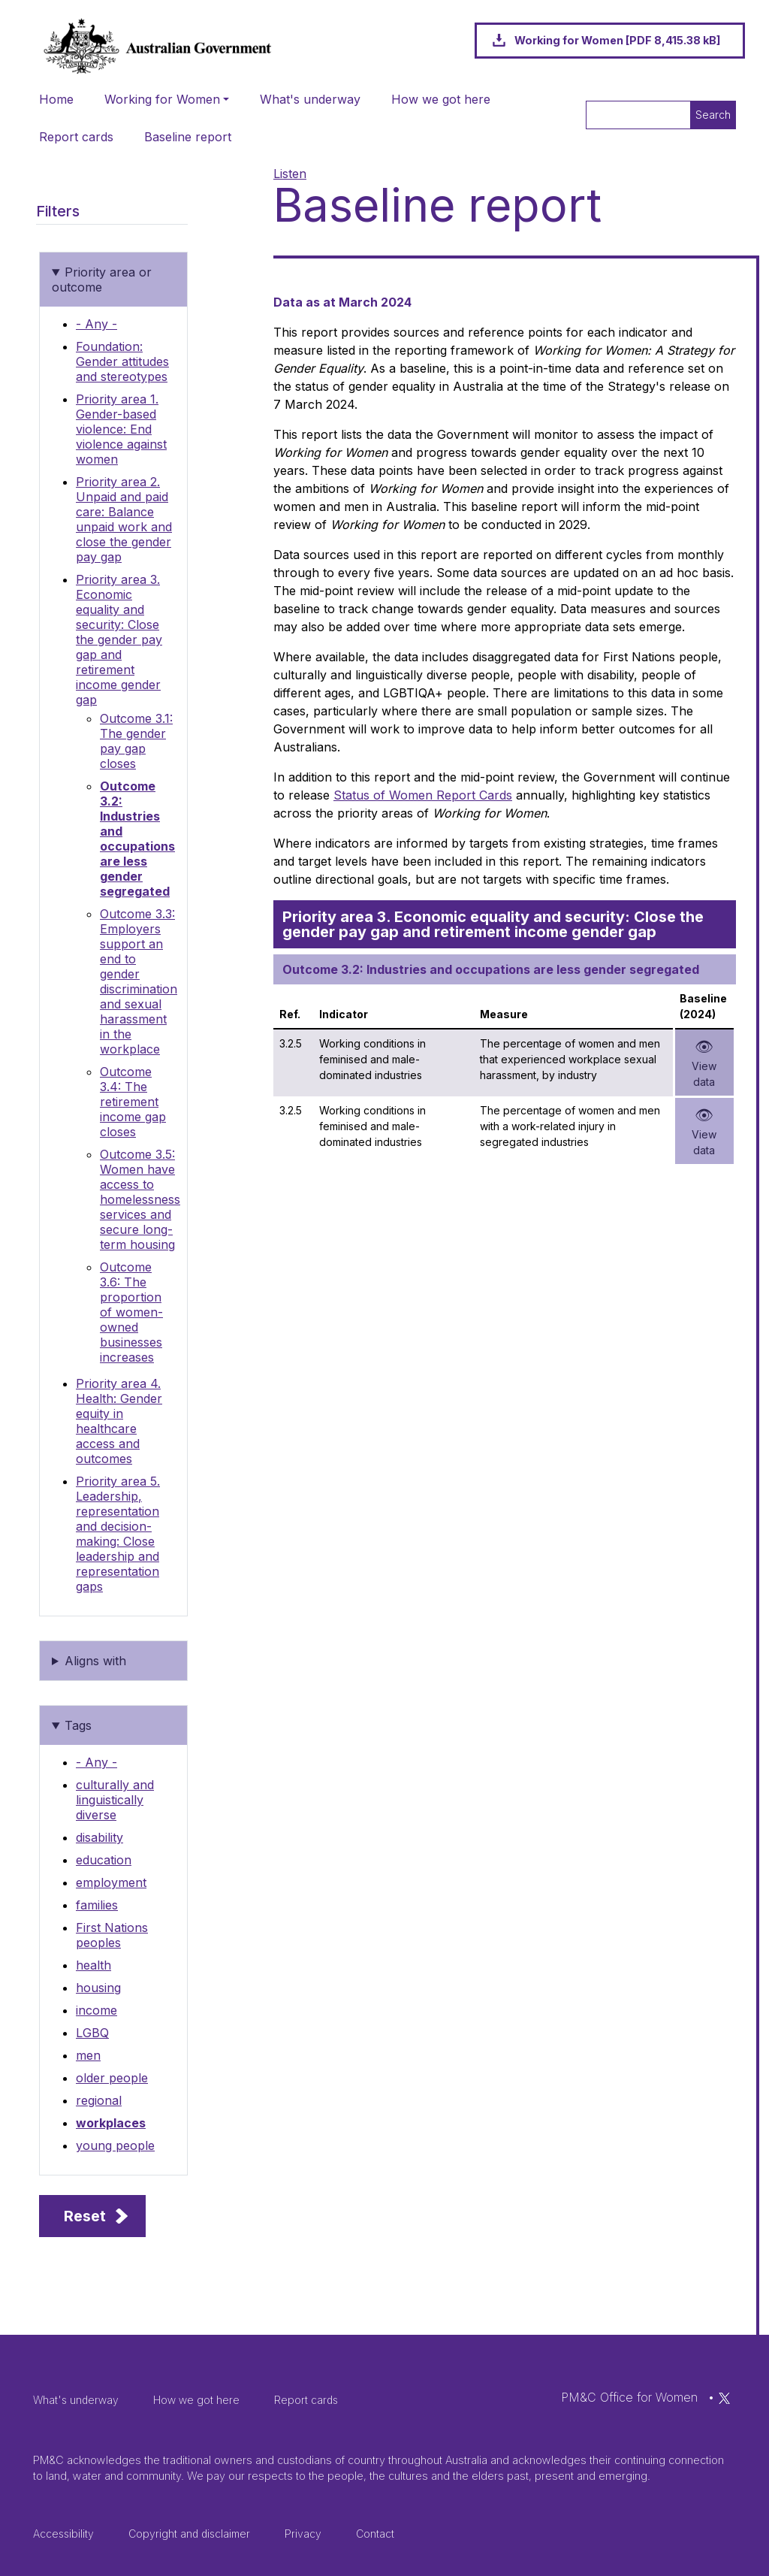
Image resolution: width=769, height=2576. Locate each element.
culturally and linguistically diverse (115, 1799)
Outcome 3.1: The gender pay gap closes (136, 741)
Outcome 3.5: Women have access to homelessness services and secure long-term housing (140, 1199)
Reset (85, 2216)
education (103, 1859)
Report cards (76, 136)
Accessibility (63, 2533)
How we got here (440, 99)
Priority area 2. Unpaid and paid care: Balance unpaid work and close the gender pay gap (124, 519)
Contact (375, 2533)
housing (98, 1987)
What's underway (310, 99)
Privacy (303, 2533)
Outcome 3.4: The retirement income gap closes (133, 1101)
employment (111, 1882)
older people (112, 2077)
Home (56, 99)
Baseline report (187, 136)
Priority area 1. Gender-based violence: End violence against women (121, 429)
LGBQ (92, 2032)
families (97, 1904)
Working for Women (162, 99)
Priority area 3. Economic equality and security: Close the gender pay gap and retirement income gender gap (119, 639)
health (93, 1965)
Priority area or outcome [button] (102, 280)
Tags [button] (78, 1725)
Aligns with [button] (95, 1660)
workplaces (111, 2122)
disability (99, 1837)
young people (115, 2145)
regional (99, 2100)
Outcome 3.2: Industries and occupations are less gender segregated (137, 839)
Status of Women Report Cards (422, 795)
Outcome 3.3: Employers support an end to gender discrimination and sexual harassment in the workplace (138, 981)
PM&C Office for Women (629, 2397)
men (88, 2055)
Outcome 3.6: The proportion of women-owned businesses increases (131, 1312)
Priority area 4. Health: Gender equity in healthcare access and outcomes (119, 1421)
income (96, 2010)
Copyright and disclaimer (189, 2533)
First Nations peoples (112, 1935)
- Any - (96, 323)
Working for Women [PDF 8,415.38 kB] (617, 40)
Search (713, 114)
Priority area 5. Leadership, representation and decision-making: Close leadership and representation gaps (118, 1534)
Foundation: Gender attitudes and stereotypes (122, 361)
